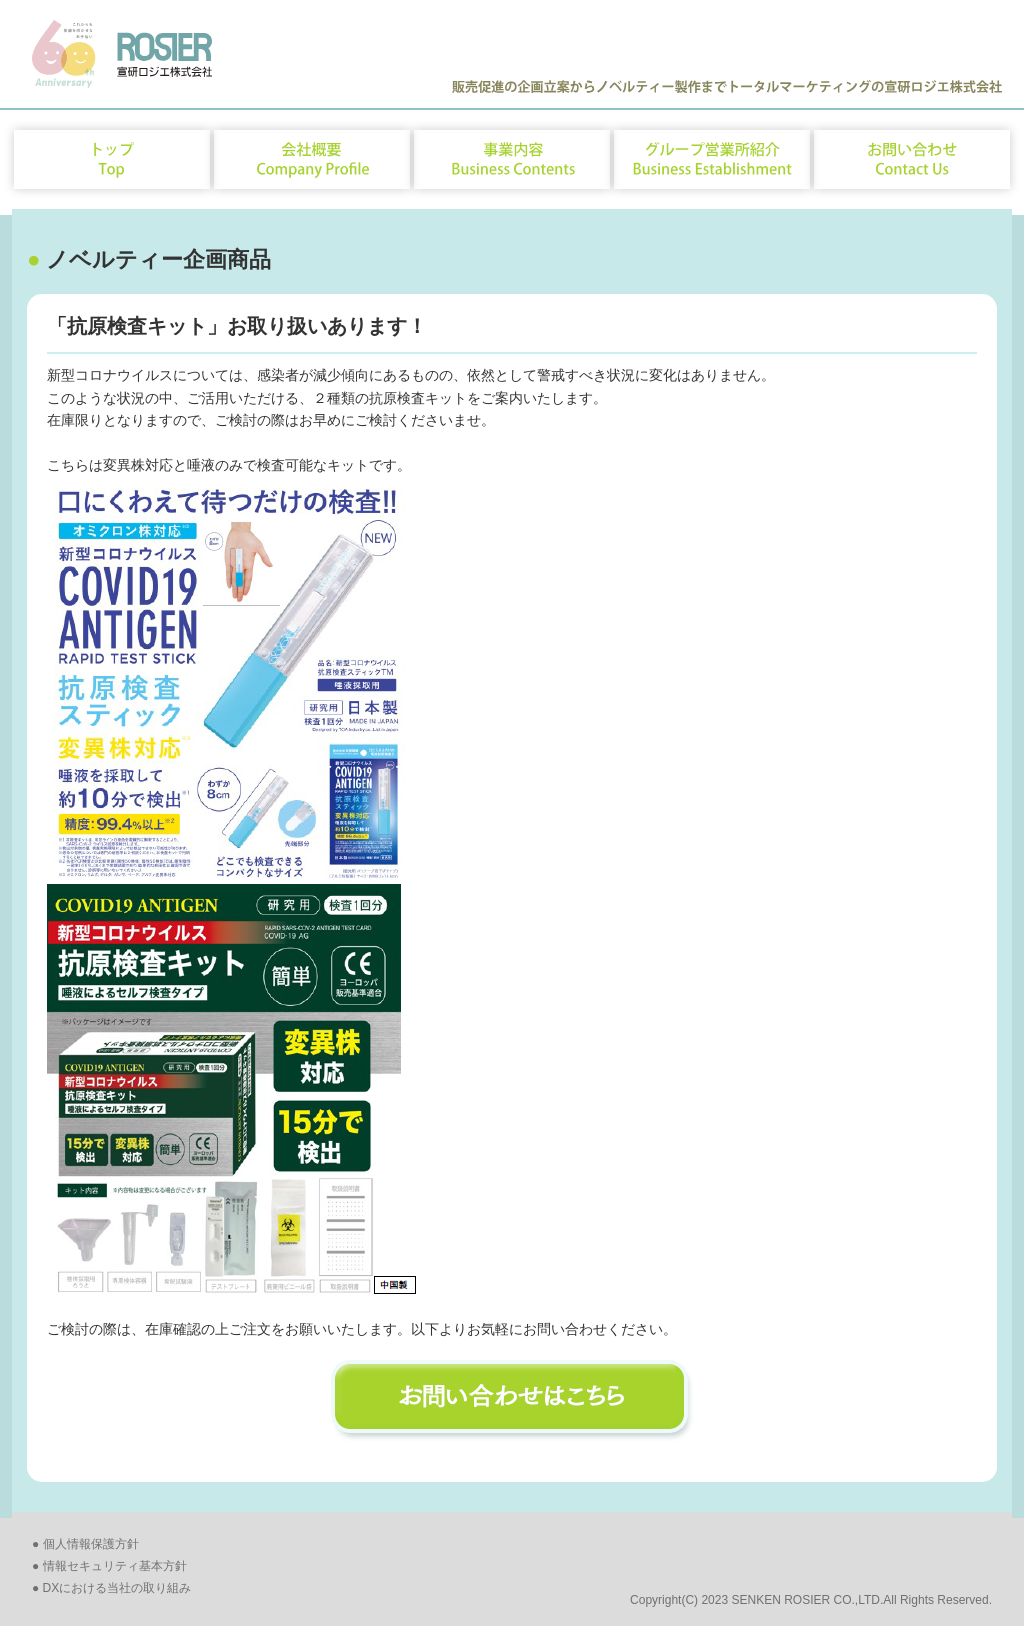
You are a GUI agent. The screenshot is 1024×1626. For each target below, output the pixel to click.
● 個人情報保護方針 (85, 1544)
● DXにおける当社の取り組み (111, 1588)
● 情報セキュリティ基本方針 (109, 1566)
